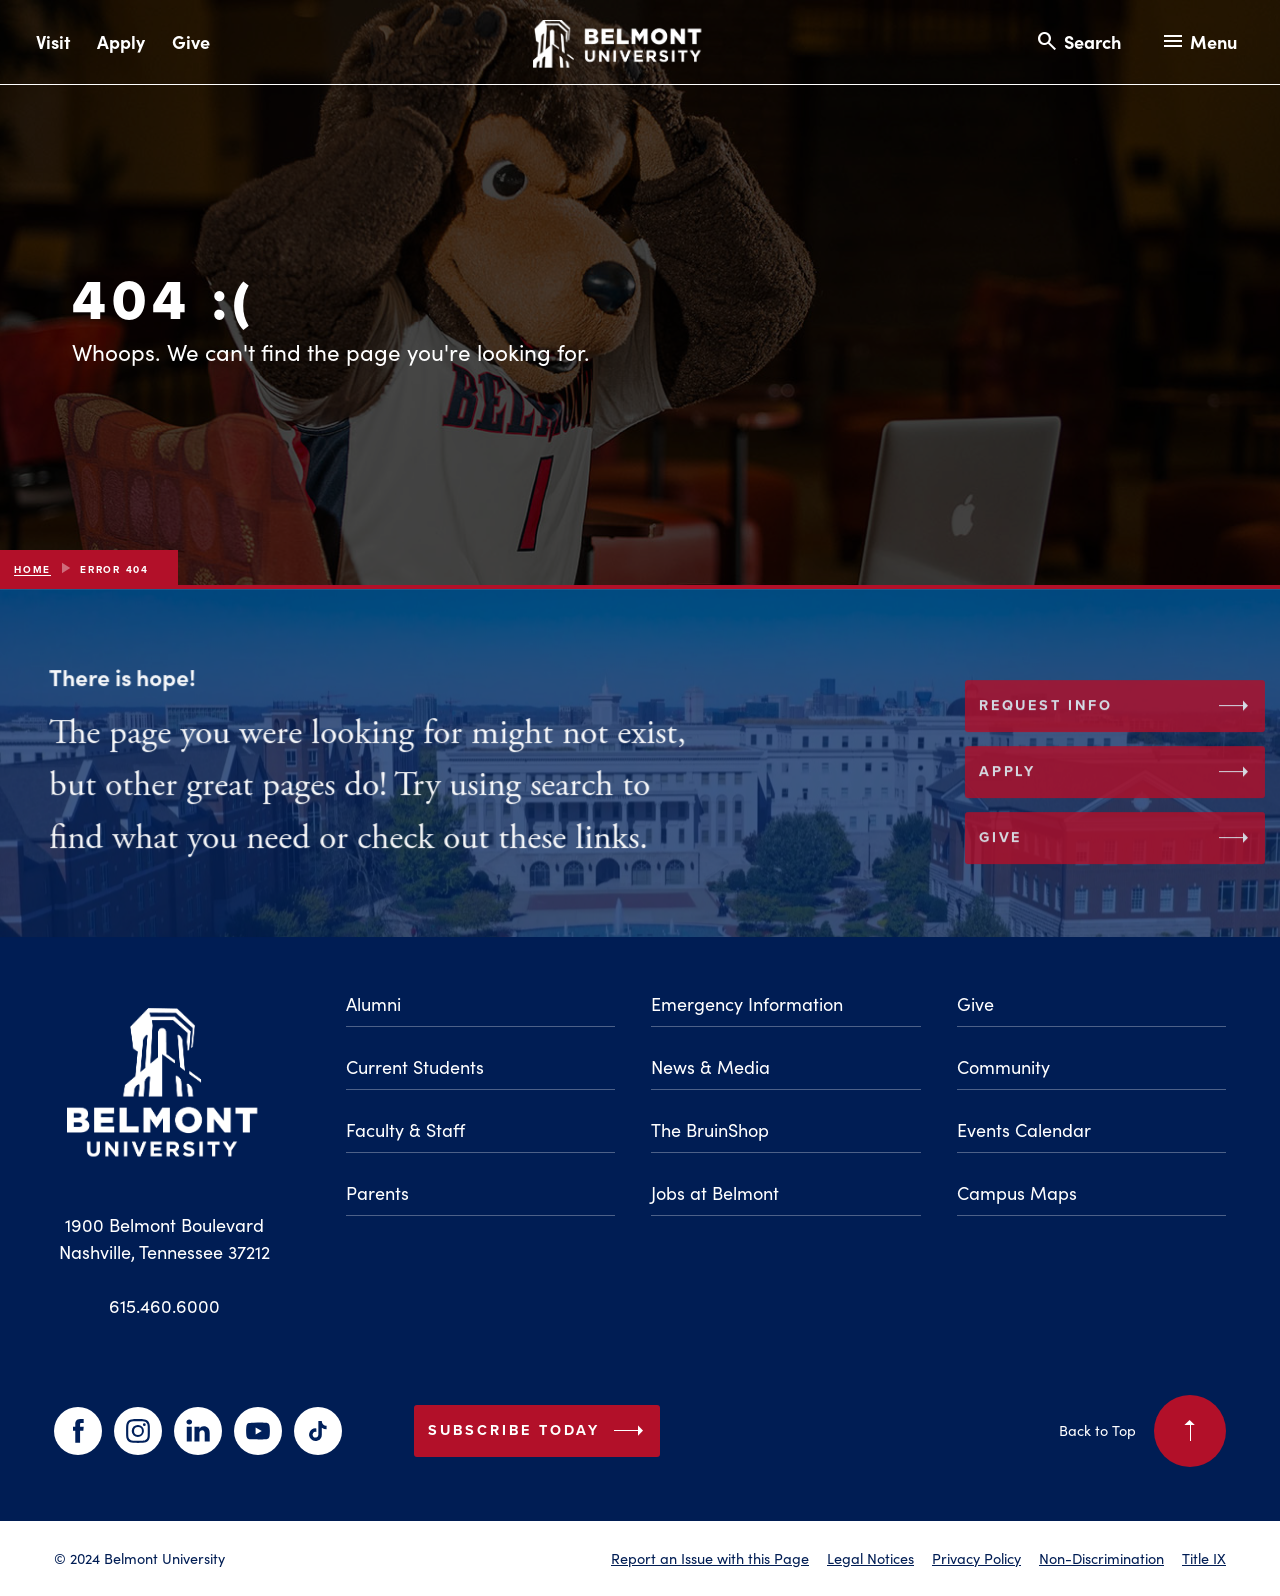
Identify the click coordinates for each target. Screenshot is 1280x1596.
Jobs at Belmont (715, 1193)
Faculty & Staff (405, 1130)
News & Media (710, 1067)
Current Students (415, 1067)
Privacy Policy (976, 1558)
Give (191, 41)
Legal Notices (870, 1558)
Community (1003, 1067)
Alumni (373, 1004)
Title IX (1204, 1558)
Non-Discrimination (1101, 1558)
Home (32, 569)
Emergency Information (747, 1004)
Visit (53, 41)
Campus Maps (1017, 1193)
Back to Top (1142, 1431)
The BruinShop (710, 1130)
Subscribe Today (540, 1431)
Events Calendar (1024, 1130)
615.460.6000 (164, 1306)
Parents (377, 1193)
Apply (121, 41)
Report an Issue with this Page (710, 1558)
